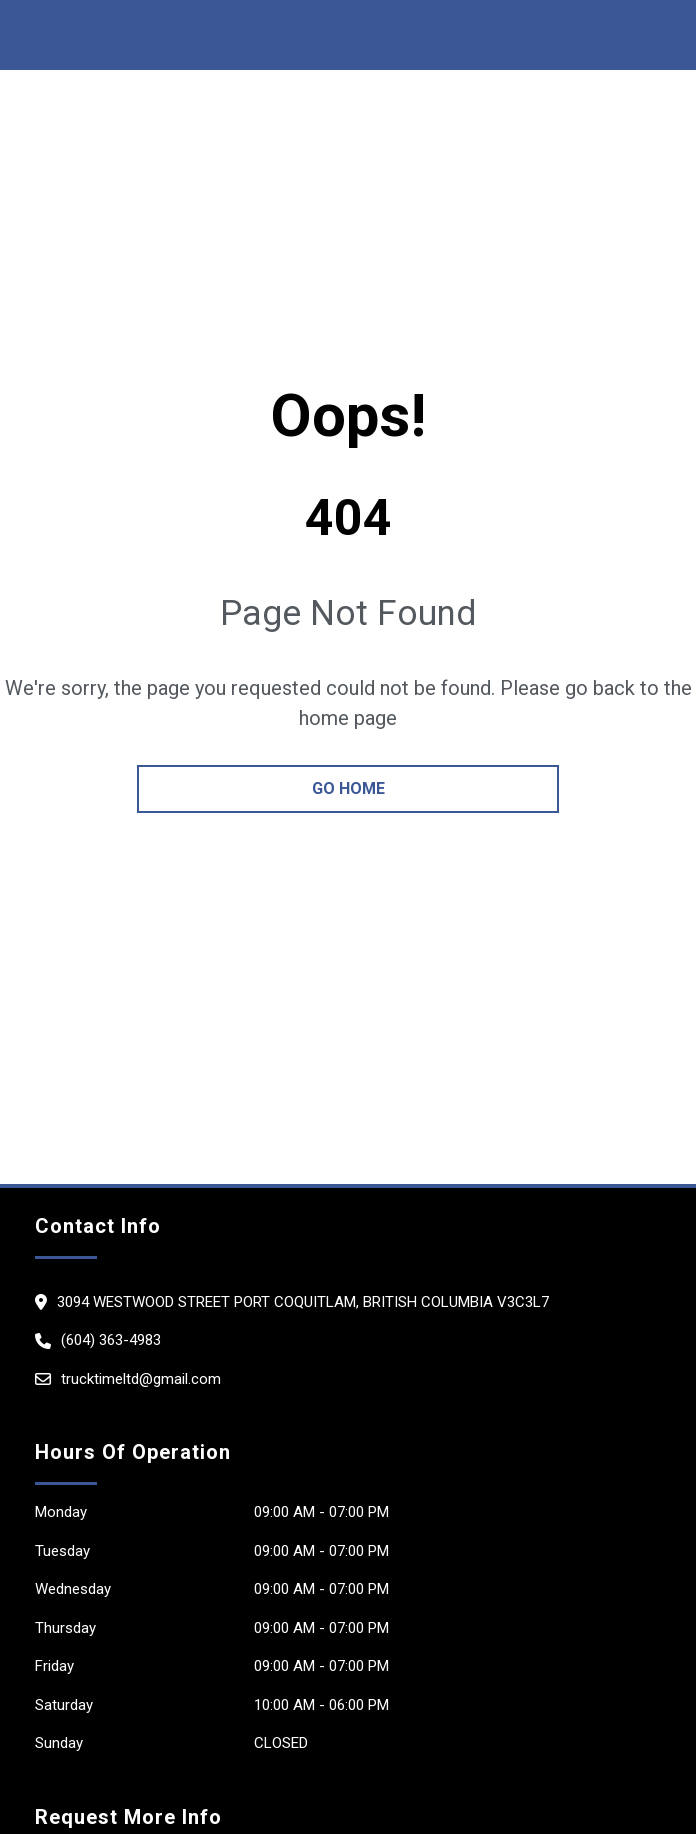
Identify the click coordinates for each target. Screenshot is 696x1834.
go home (348, 788)
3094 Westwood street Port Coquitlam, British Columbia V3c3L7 (303, 1302)
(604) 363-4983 (111, 1340)
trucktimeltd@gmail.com (141, 1379)
